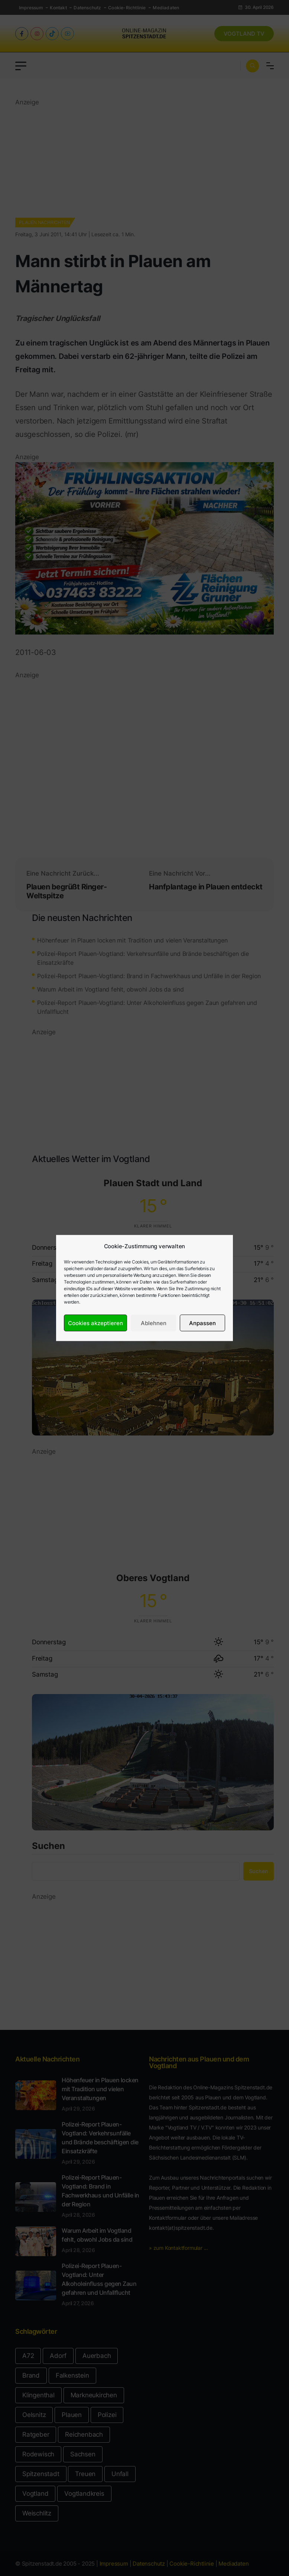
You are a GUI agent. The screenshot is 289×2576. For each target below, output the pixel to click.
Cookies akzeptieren (95, 1322)
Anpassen (202, 1322)
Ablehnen (153, 1322)
